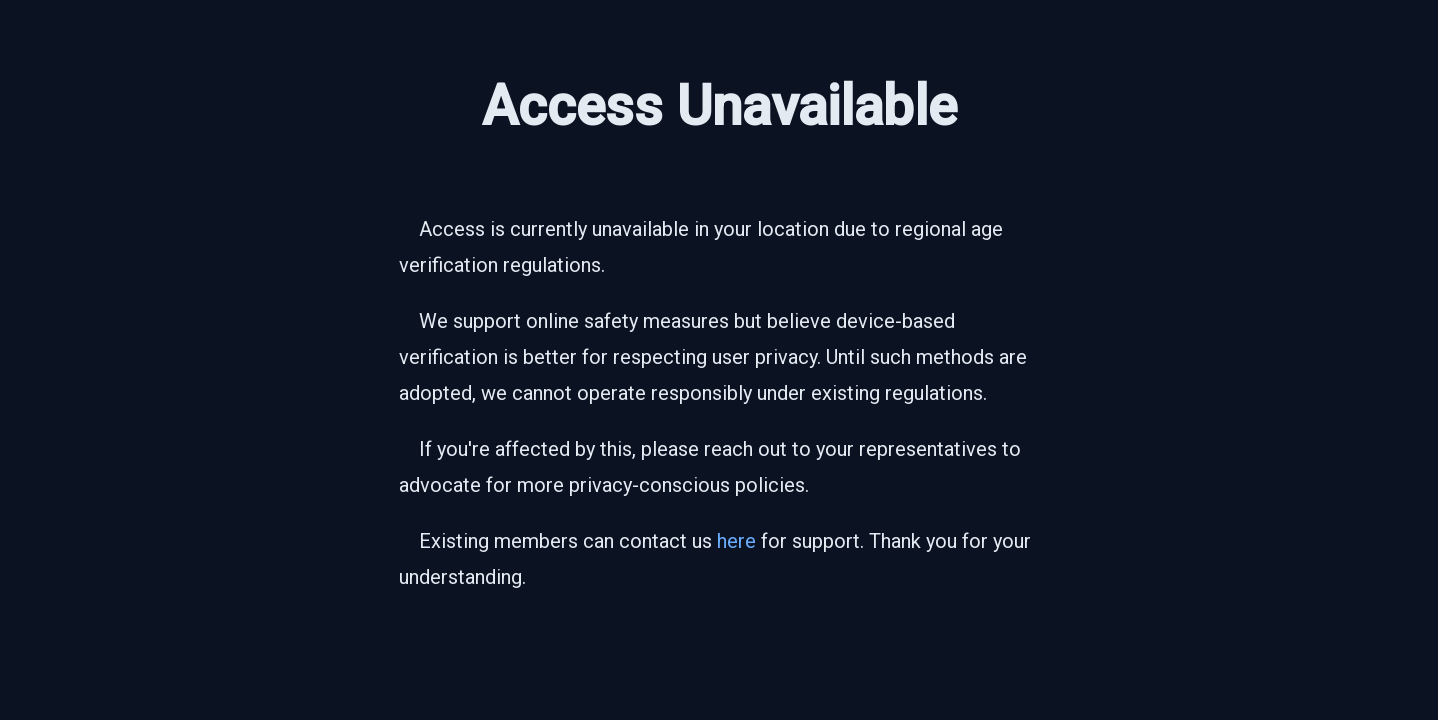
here (736, 541)
